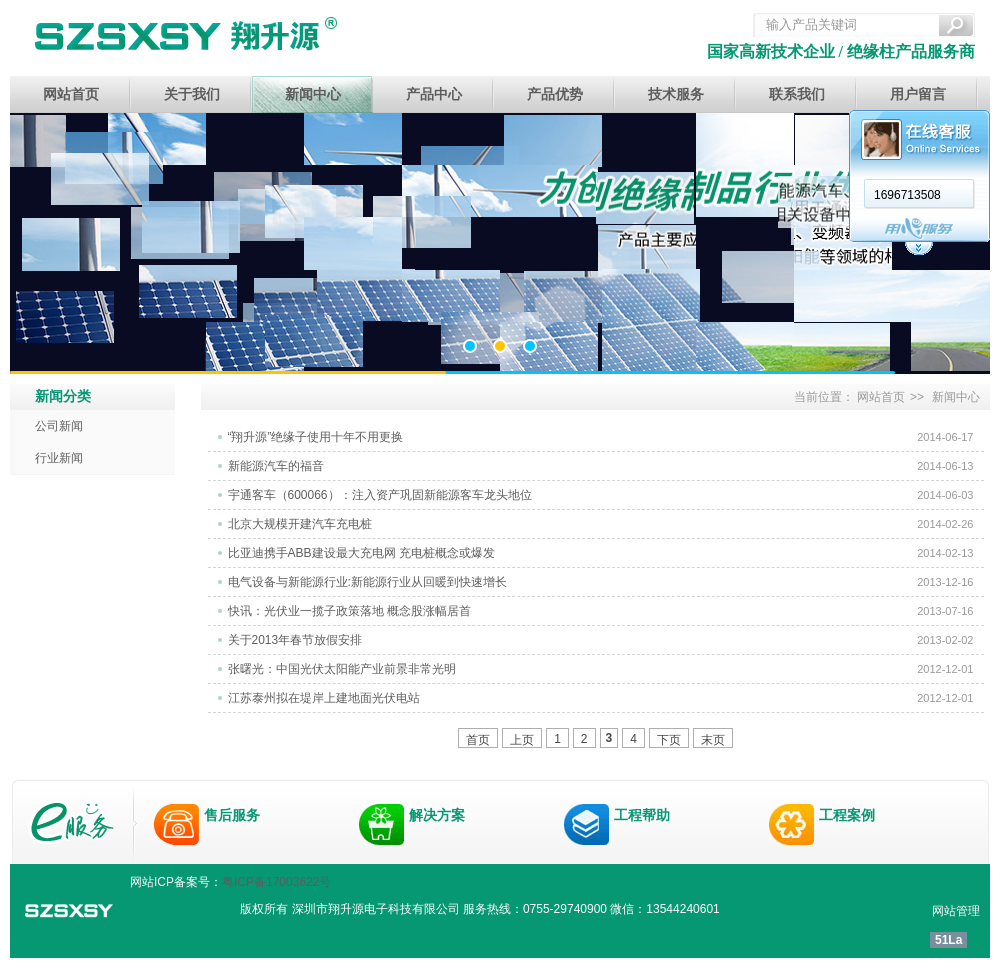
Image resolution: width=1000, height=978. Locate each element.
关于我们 (192, 94)
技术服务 (676, 94)
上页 (522, 740)
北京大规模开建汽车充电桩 (300, 524)
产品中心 (434, 94)
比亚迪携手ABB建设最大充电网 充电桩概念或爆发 (361, 553)
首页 (478, 740)
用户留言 (918, 94)
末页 (713, 740)
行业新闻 (59, 458)
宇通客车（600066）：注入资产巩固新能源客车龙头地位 (380, 495)
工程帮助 (642, 815)
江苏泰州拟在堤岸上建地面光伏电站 (324, 698)
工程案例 (847, 815)
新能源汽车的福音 (276, 466)
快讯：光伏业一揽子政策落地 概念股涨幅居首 (349, 611)
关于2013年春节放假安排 (295, 640)
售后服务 (232, 815)
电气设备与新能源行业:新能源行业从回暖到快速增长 (367, 582)
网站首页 (71, 94)
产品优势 (555, 94)
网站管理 (956, 911)
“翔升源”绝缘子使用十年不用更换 (316, 437)
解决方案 (437, 815)
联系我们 (797, 94)
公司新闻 (59, 426)
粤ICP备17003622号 (276, 882)
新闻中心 (313, 94)
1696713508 (675, 195)
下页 (669, 740)
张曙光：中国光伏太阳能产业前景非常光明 (342, 669)
